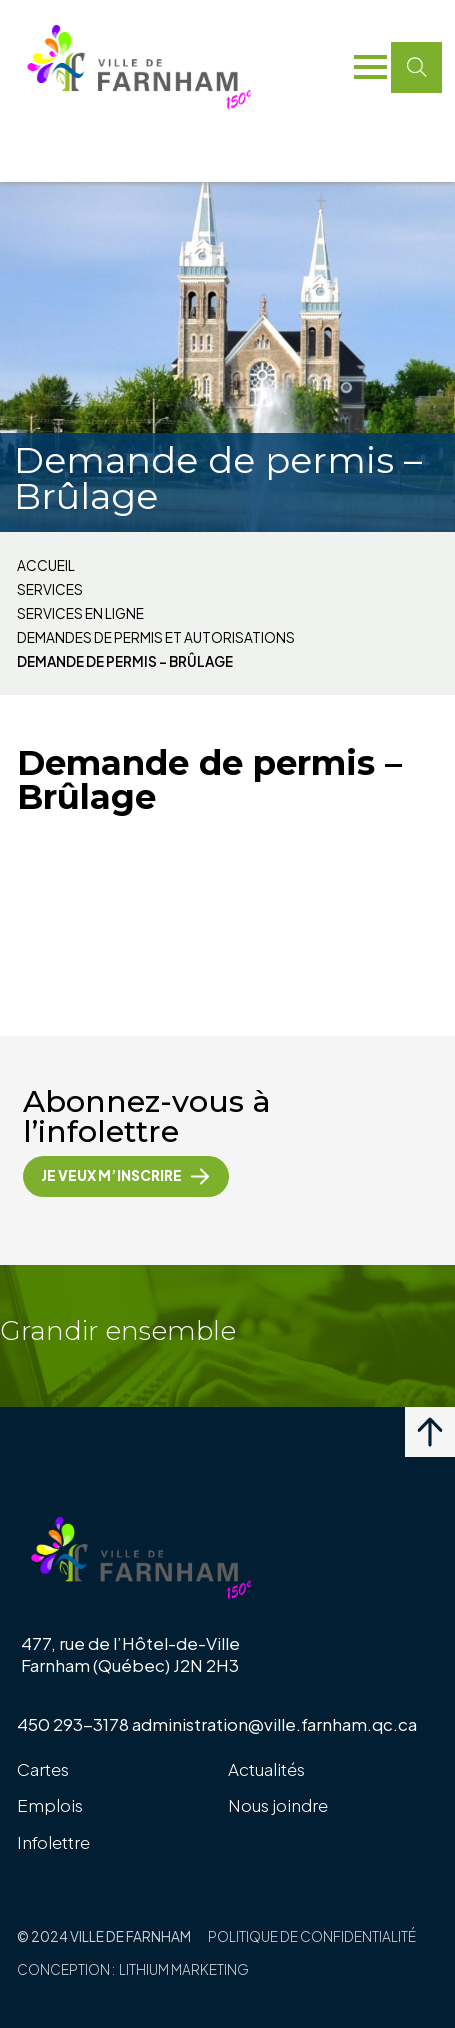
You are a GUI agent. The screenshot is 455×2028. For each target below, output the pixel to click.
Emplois (50, 1805)
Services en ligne (80, 614)
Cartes (43, 1769)
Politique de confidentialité (312, 1936)
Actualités (266, 1769)
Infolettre (53, 1842)
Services (50, 590)
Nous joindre (278, 1805)
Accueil (46, 566)
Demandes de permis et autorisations (156, 638)
